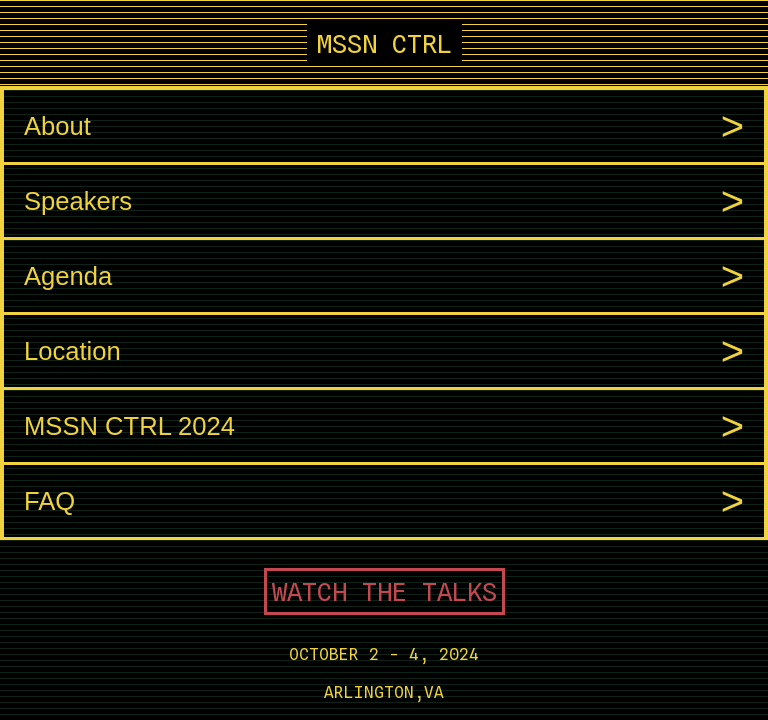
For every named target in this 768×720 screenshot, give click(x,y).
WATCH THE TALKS (384, 591)
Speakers (384, 201)
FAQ (384, 501)
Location (384, 351)
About (384, 126)
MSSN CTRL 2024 (384, 426)
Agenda (384, 276)
